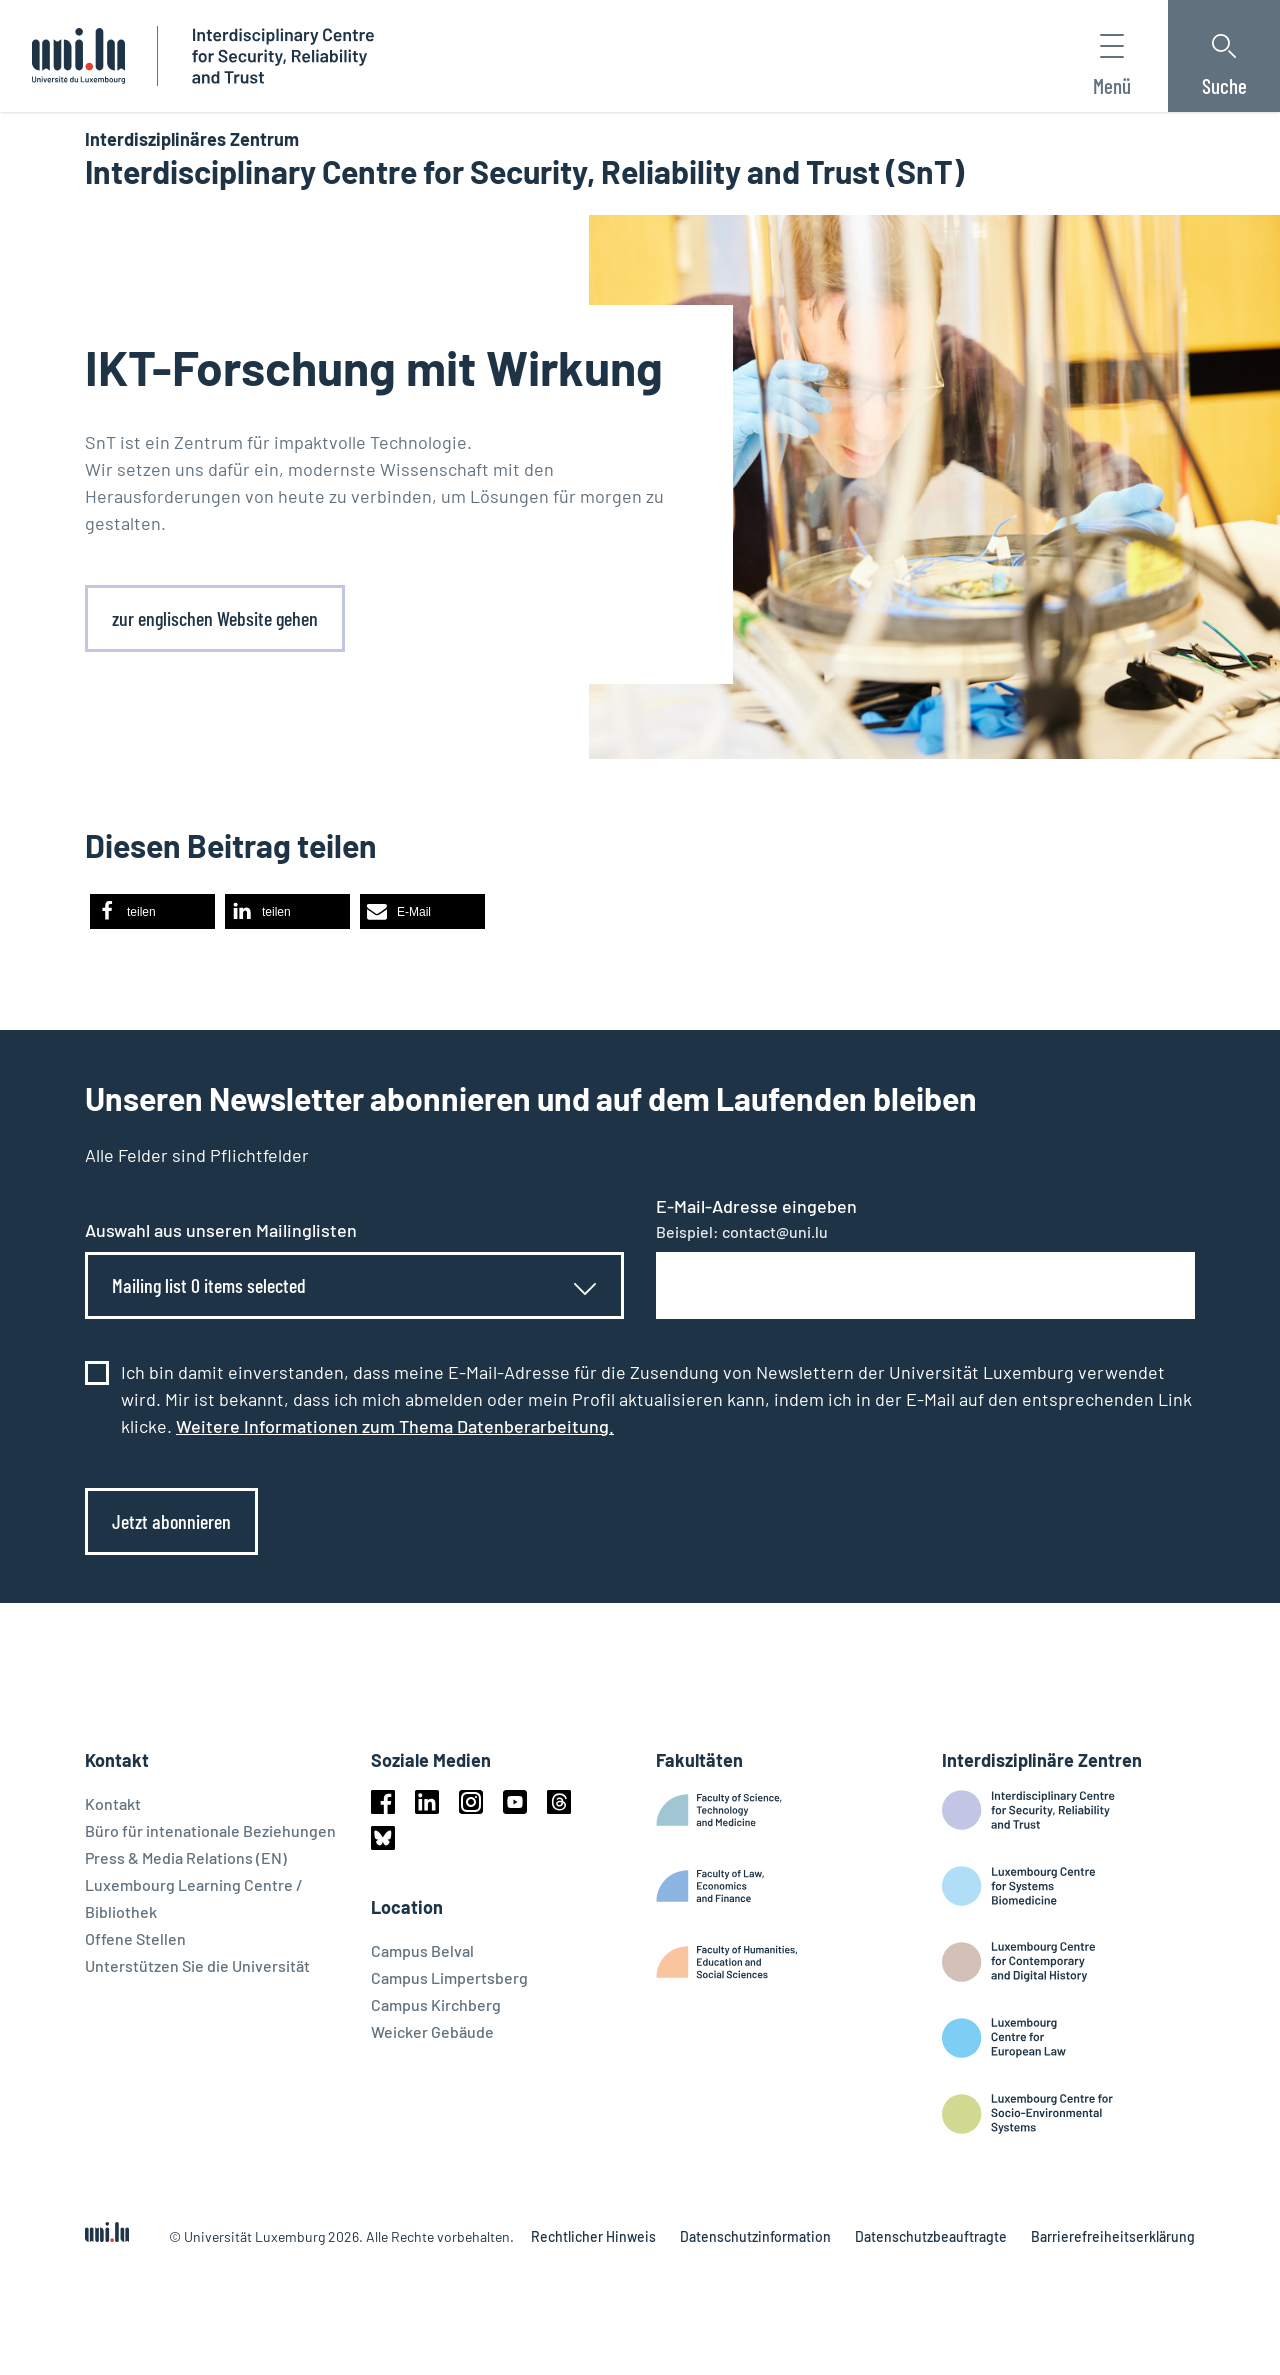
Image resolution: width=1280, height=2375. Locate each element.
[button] (152, 911)
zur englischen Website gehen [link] (215, 618)
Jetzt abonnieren (171, 1521)
